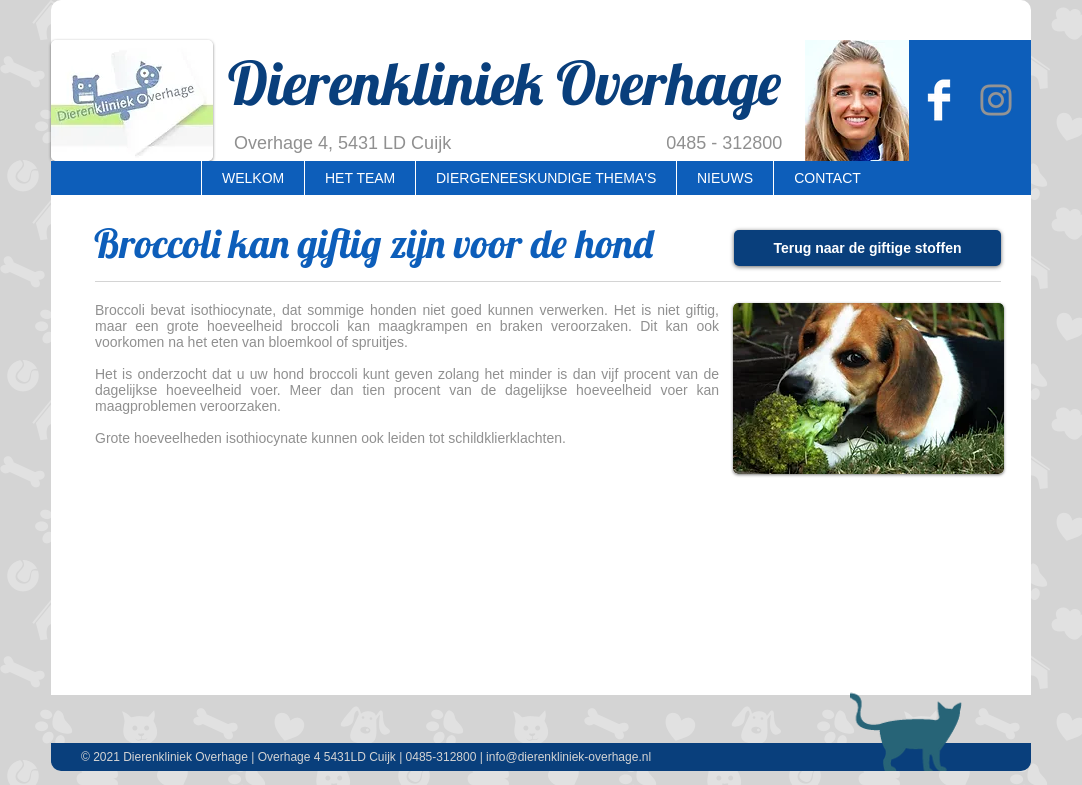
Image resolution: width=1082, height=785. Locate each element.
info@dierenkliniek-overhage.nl (568, 757)
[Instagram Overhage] (996, 100)
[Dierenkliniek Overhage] (939, 100)
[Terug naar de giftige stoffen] (867, 248)
